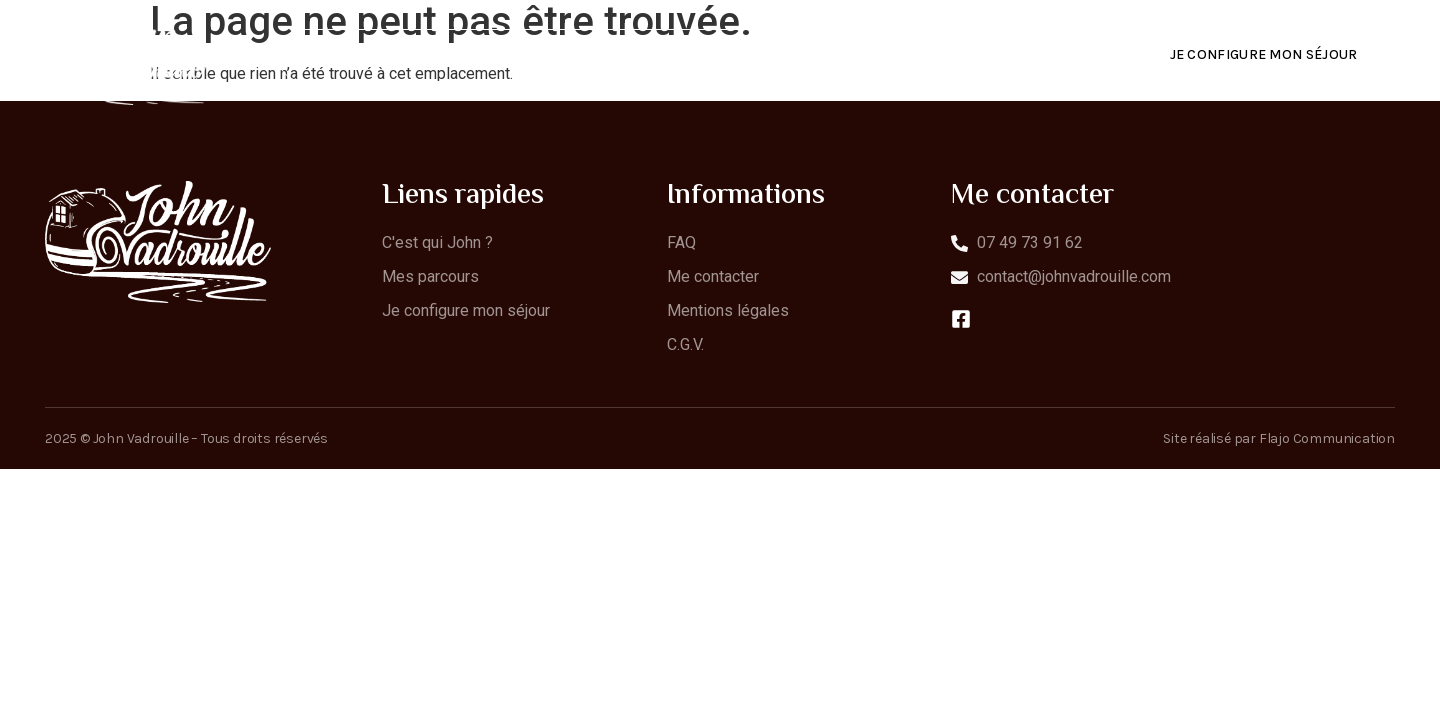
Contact (993, 55)
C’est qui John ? (625, 55)
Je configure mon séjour (1264, 54)
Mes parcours (785, 55)
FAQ (900, 55)
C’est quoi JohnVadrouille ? (412, 55)
